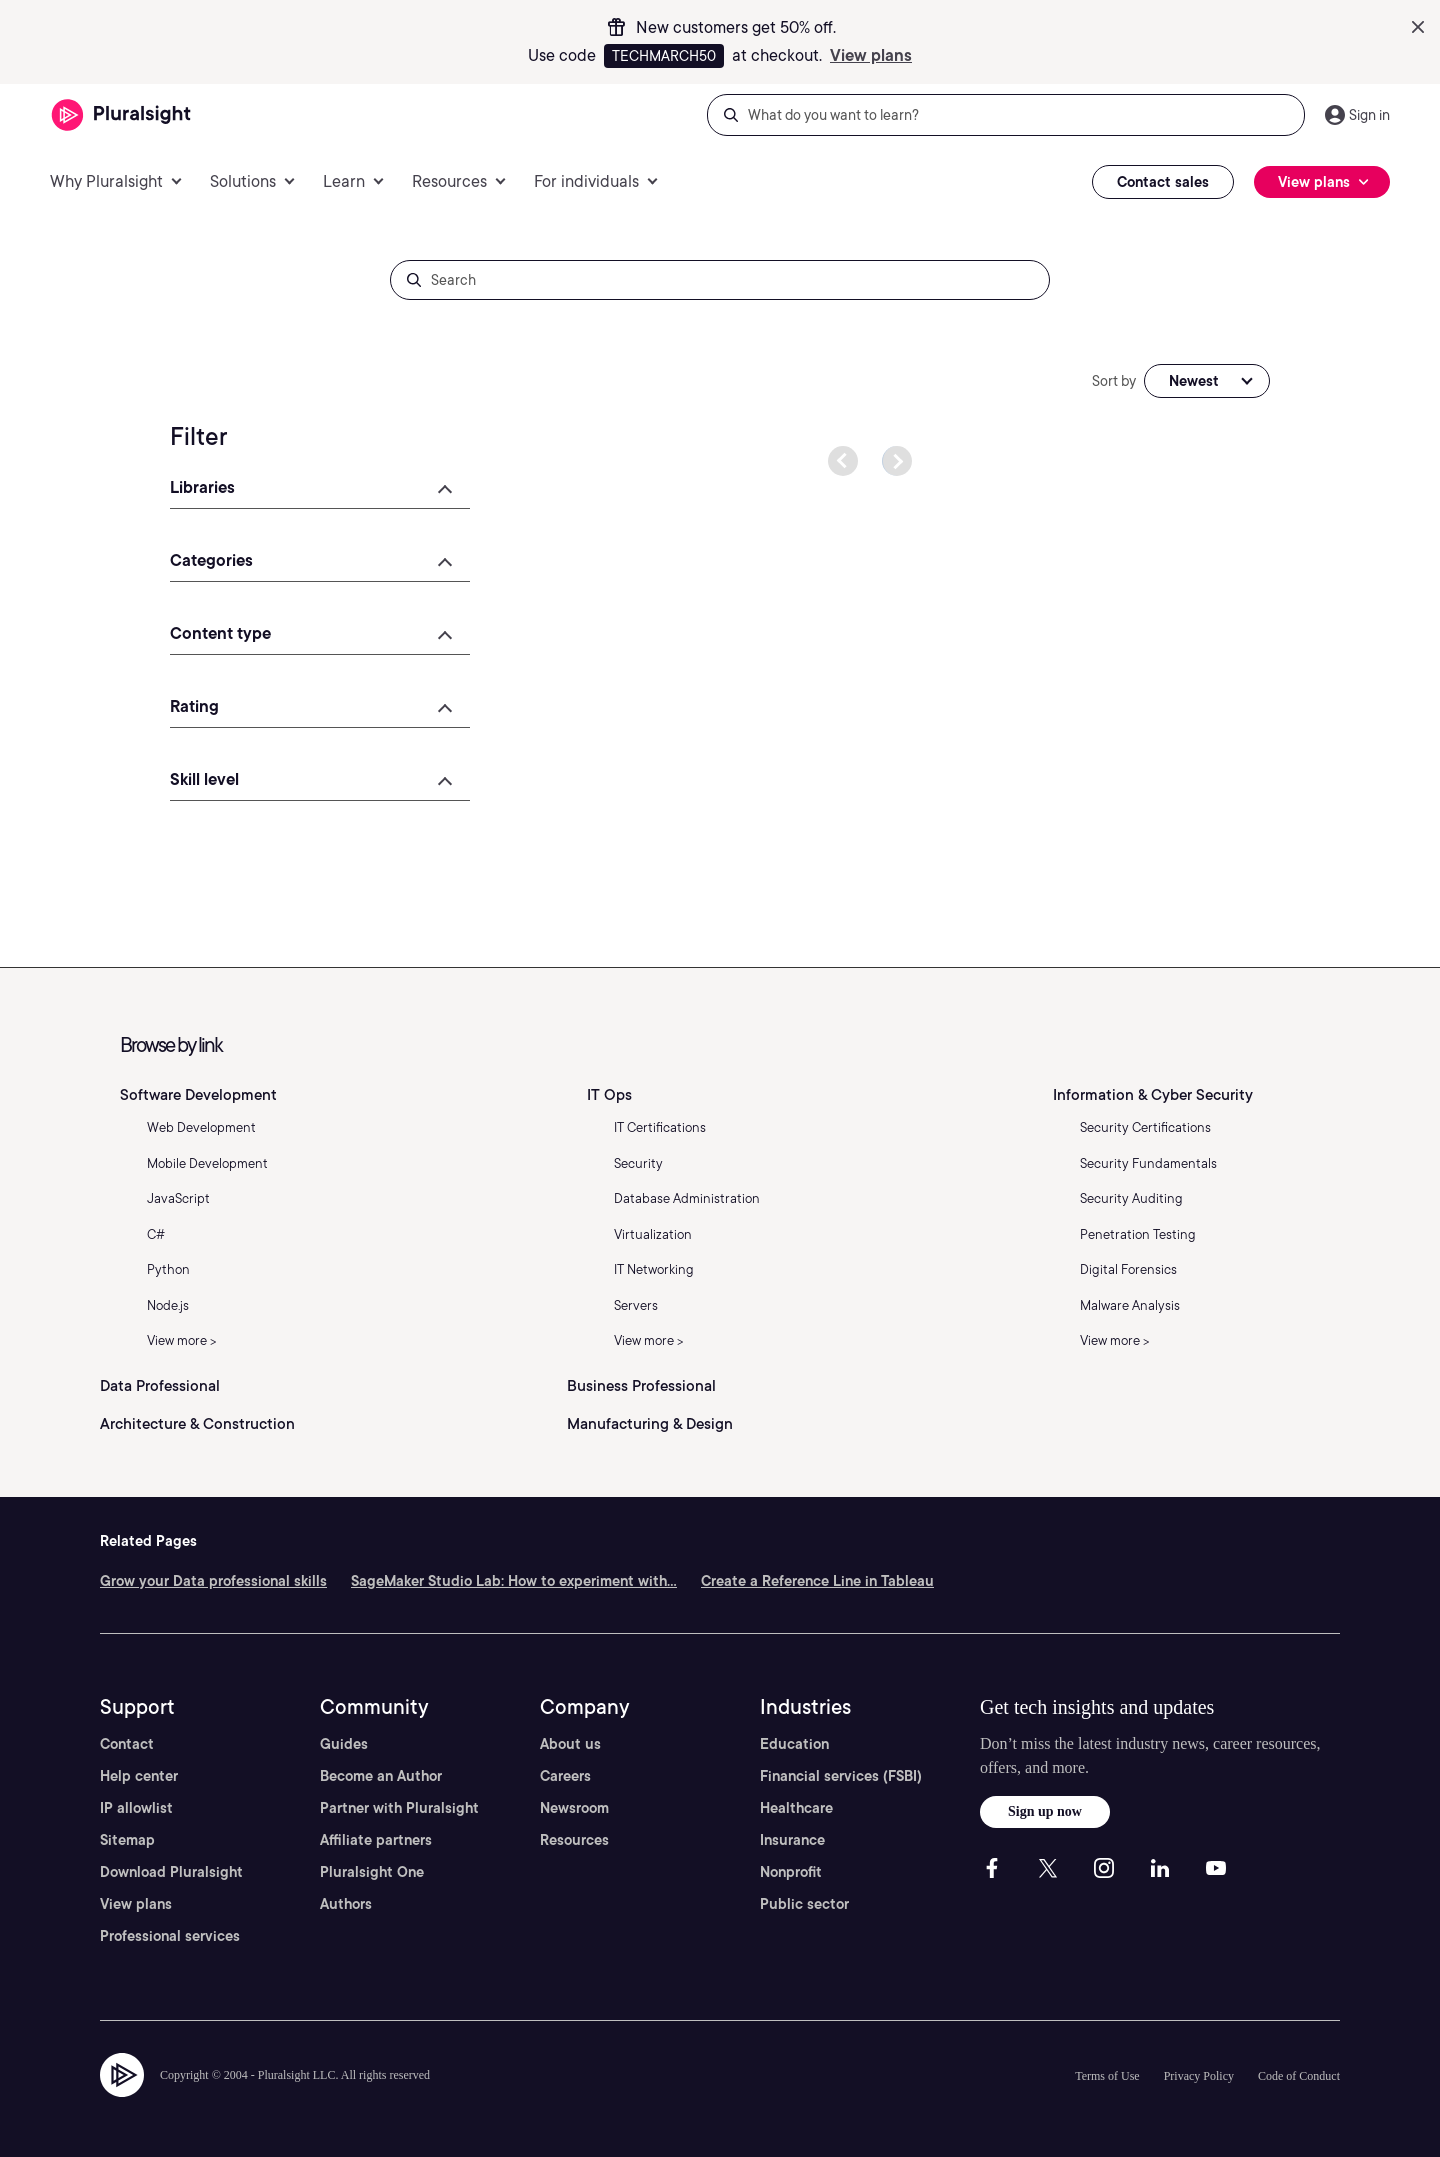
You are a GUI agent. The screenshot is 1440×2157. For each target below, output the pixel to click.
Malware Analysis (1130, 1305)
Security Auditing (1131, 1198)
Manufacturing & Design (650, 1424)
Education (794, 1744)
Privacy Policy (1199, 2076)
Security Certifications (1145, 1127)
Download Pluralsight (171, 1872)
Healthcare (796, 1808)
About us (570, 1744)
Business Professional (641, 1386)
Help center (139, 1776)
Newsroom (574, 1808)
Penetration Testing (1138, 1234)
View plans (871, 55)
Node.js (168, 1305)
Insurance (792, 1840)
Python (168, 1269)
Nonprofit (791, 1872)
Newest (1194, 381)
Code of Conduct (1299, 2076)
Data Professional (160, 1386)
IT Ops (609, 1095)
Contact (127, 1744)
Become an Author (381, 1776)
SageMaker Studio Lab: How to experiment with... (514, 1581)
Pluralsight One (372, 1872)
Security (638, 1163)
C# (156, 1234)
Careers (565, 1776)
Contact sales (1163, 182)
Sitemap (127, 1840)
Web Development (201, 1127)
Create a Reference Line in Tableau (817, 1581)
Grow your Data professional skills (213, 1581)
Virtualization (653, 1234)
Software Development (198, 1095)
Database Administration (687, 1198)
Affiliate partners (376, 1840)
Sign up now (1045, 1811)
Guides (344, 1744)
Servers (636, 1305)
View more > (182, 1340)
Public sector (804, 1904)
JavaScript (178, 1198)
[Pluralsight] (121, 115)
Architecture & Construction (197, 1424)
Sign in (1369, 115)
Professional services (170, 1936)
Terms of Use (1107, 2076)
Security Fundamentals (1148, 1163)
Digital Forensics (1128, 1269)
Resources (574, 1840)
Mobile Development (207, 1163)
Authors (346, 1904)
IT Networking (654, 1269)
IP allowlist (136, 1808)
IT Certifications (660, 1127)
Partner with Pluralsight (399, 1808)
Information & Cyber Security (1153, 1095)
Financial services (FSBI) (841, 1776)
